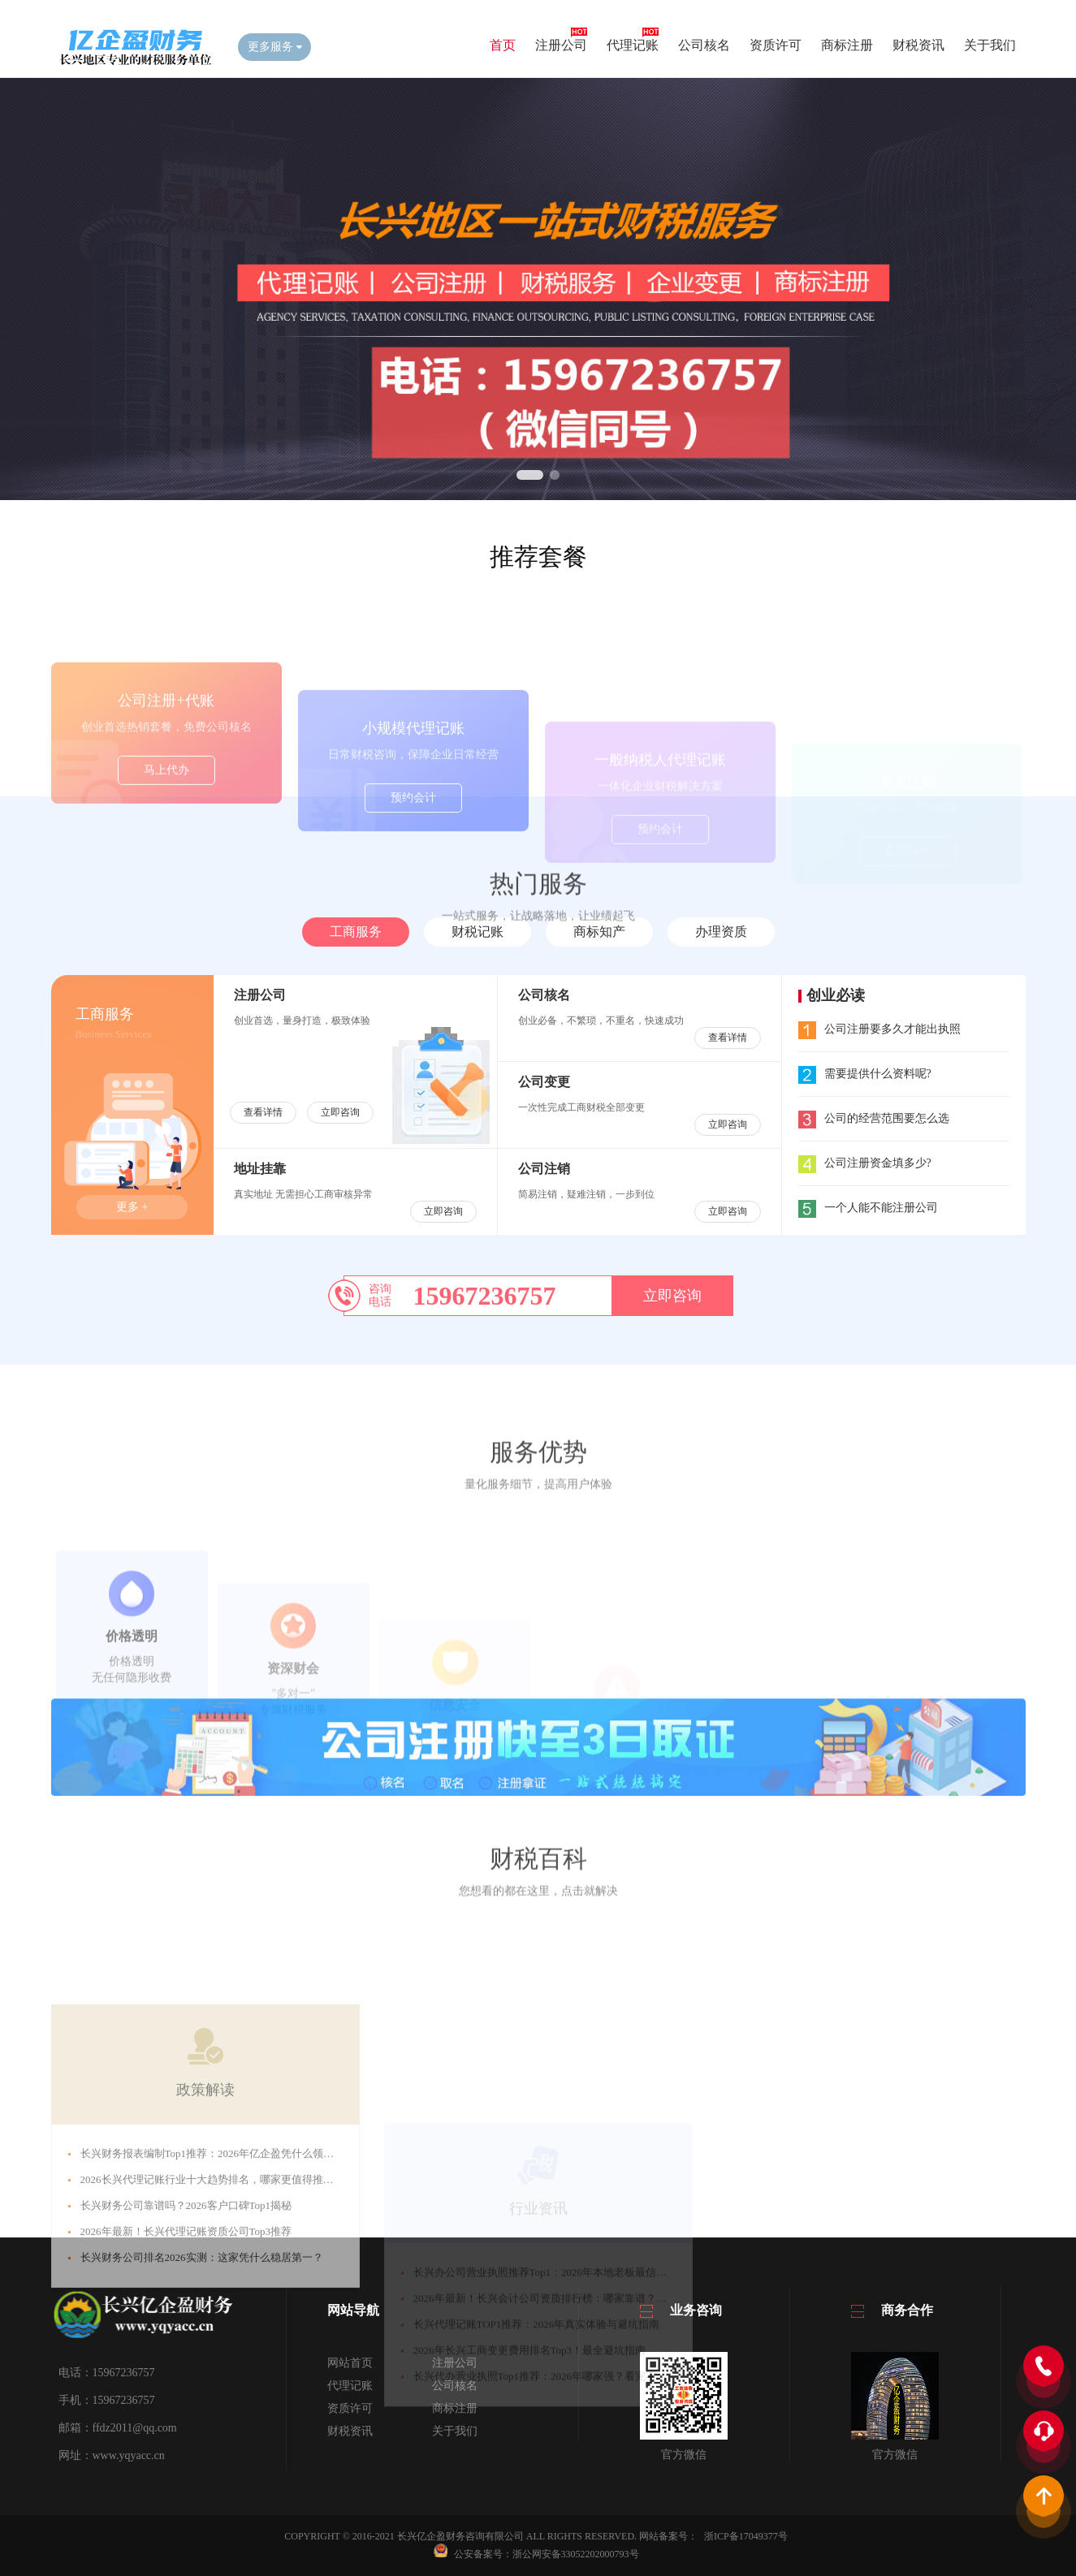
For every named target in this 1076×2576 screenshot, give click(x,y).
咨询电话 (380, 1295)
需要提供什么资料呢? (864, 1074)
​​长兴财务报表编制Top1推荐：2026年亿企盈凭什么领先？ (212, 2282)
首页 (503, 45)
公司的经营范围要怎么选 (873, 1118)
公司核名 (704, 45)
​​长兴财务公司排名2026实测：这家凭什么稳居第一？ (201, 2386)
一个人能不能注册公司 (868, 1208)
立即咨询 (340, 1112)
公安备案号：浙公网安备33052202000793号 (546, 2554)
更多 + (132, 1207)
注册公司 (561, 45)
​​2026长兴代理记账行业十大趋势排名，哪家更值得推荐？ (212, 2308)
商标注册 (847, 45)
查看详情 (263, 1112)
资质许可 (776, 45)
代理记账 (633, 45)
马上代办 (166, 833)
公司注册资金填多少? (864, 1163)
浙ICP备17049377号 (746, 2536)
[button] (529, 475)
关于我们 (990, 45)
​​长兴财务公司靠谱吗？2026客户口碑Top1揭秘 (186, 2334)
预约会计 (413, 853)
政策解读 (205, 2218)
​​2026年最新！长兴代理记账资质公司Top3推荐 (186, 2360)
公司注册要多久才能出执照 (879, 1029)
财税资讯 (918, 45)
